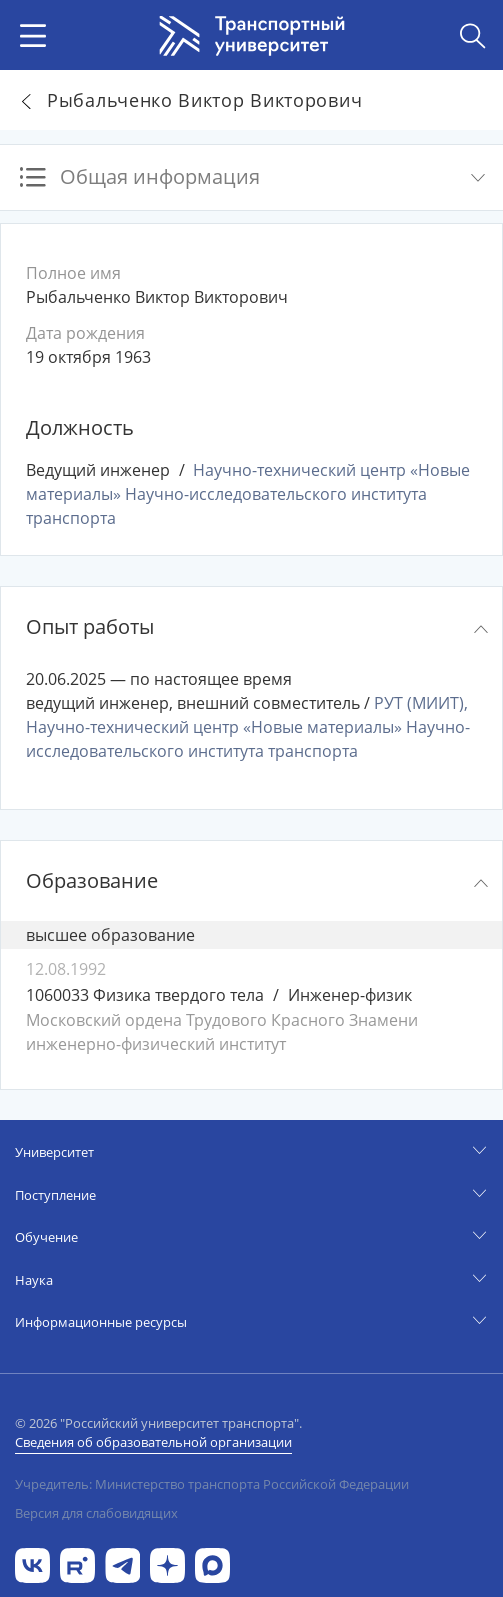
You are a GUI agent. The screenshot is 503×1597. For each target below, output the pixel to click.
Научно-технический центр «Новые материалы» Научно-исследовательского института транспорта (248, 494)
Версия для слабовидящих (96, 1513)
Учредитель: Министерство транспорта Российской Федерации (212, 1484)
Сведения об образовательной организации (153, 1442)
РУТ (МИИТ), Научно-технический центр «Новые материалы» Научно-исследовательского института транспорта (248, 727)
